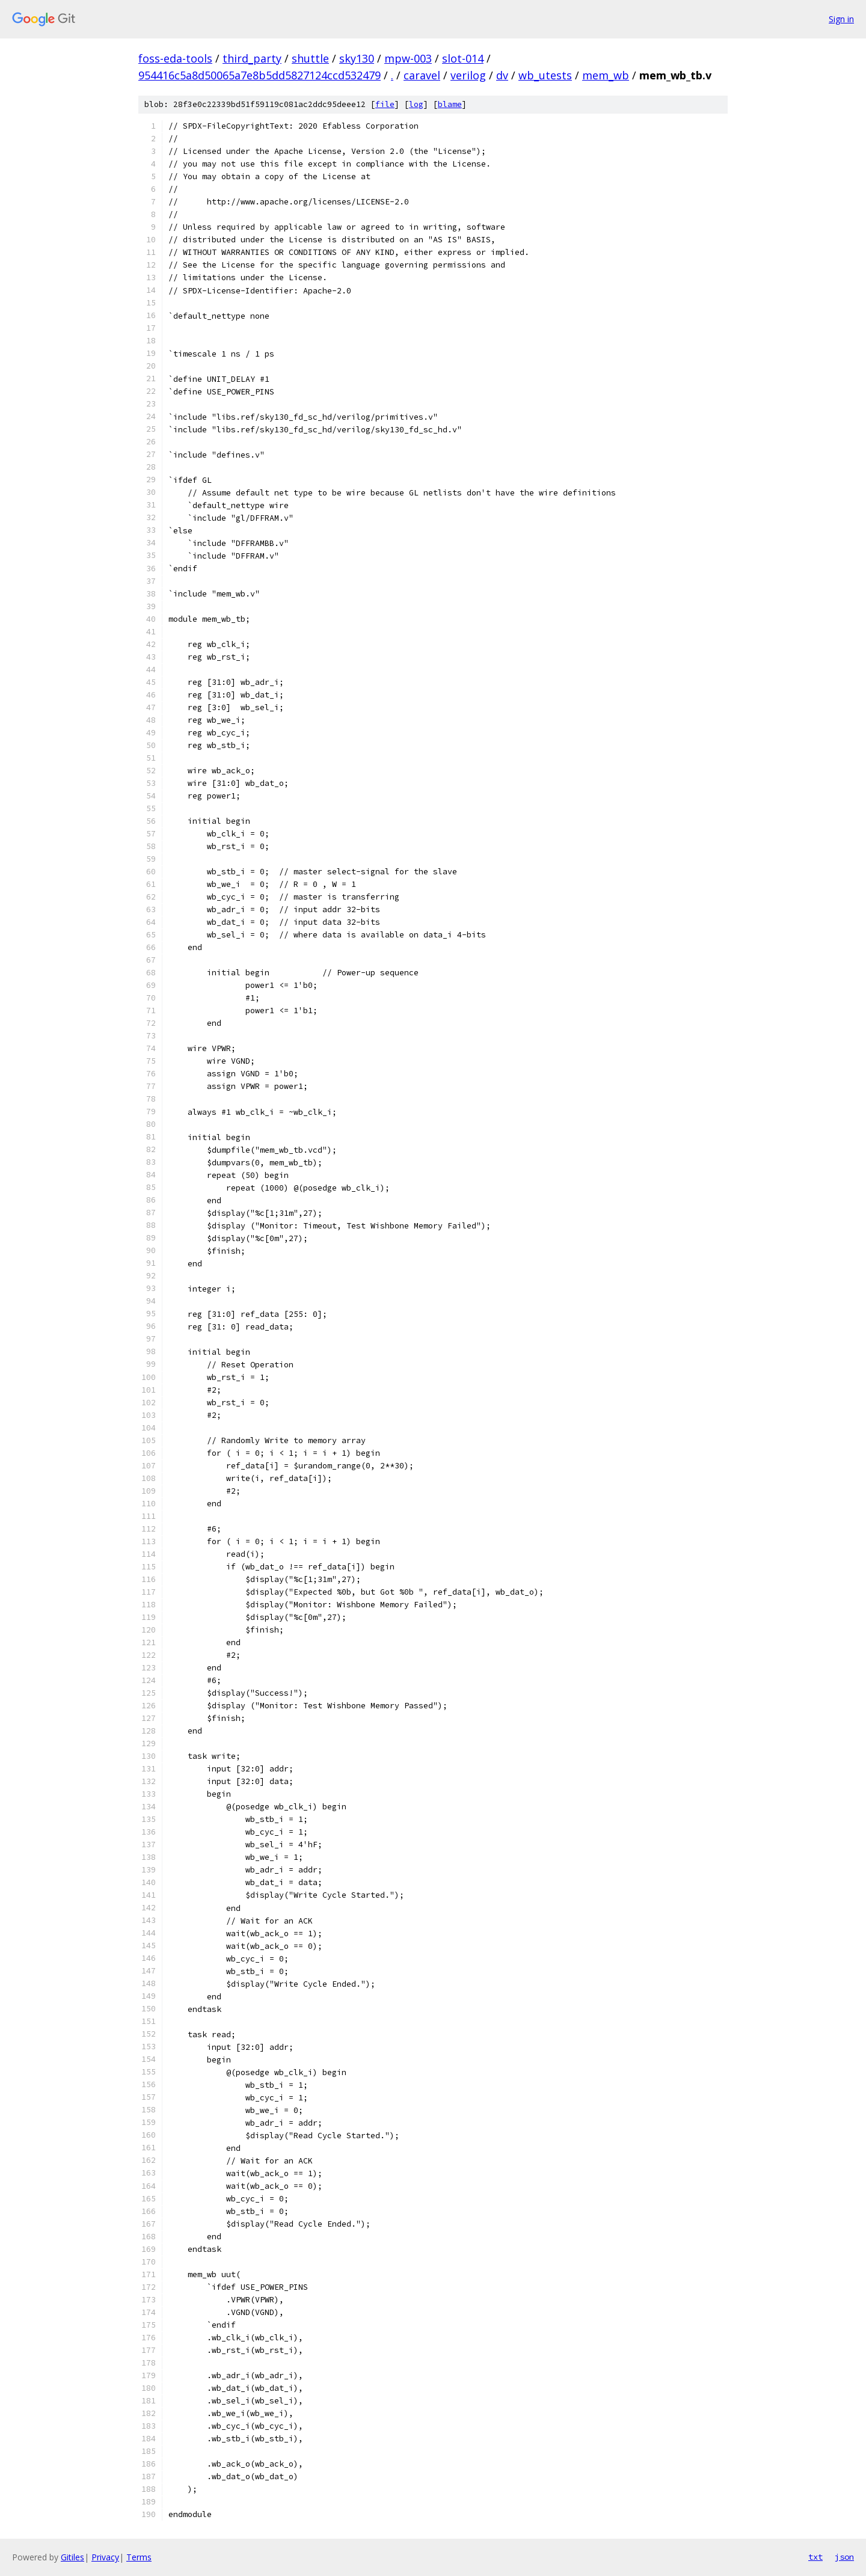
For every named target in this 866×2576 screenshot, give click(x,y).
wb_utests (545, 75)
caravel (422, 75)
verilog (468, 75)
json (844, 2556)
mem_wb (605, 75)
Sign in (841, 19)
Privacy (105, 2557)
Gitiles (72, 2557)
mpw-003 (408, 58)
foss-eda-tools (175, 58)
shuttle (310, 58)
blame (450, 104)
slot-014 (463, 58)
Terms (139, 2557)
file (385, 104)
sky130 (356, 58)
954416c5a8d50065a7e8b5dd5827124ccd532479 (259, 75)
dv (502, 75)
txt (815, 2556)
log (416, 104)
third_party (252, 58)
